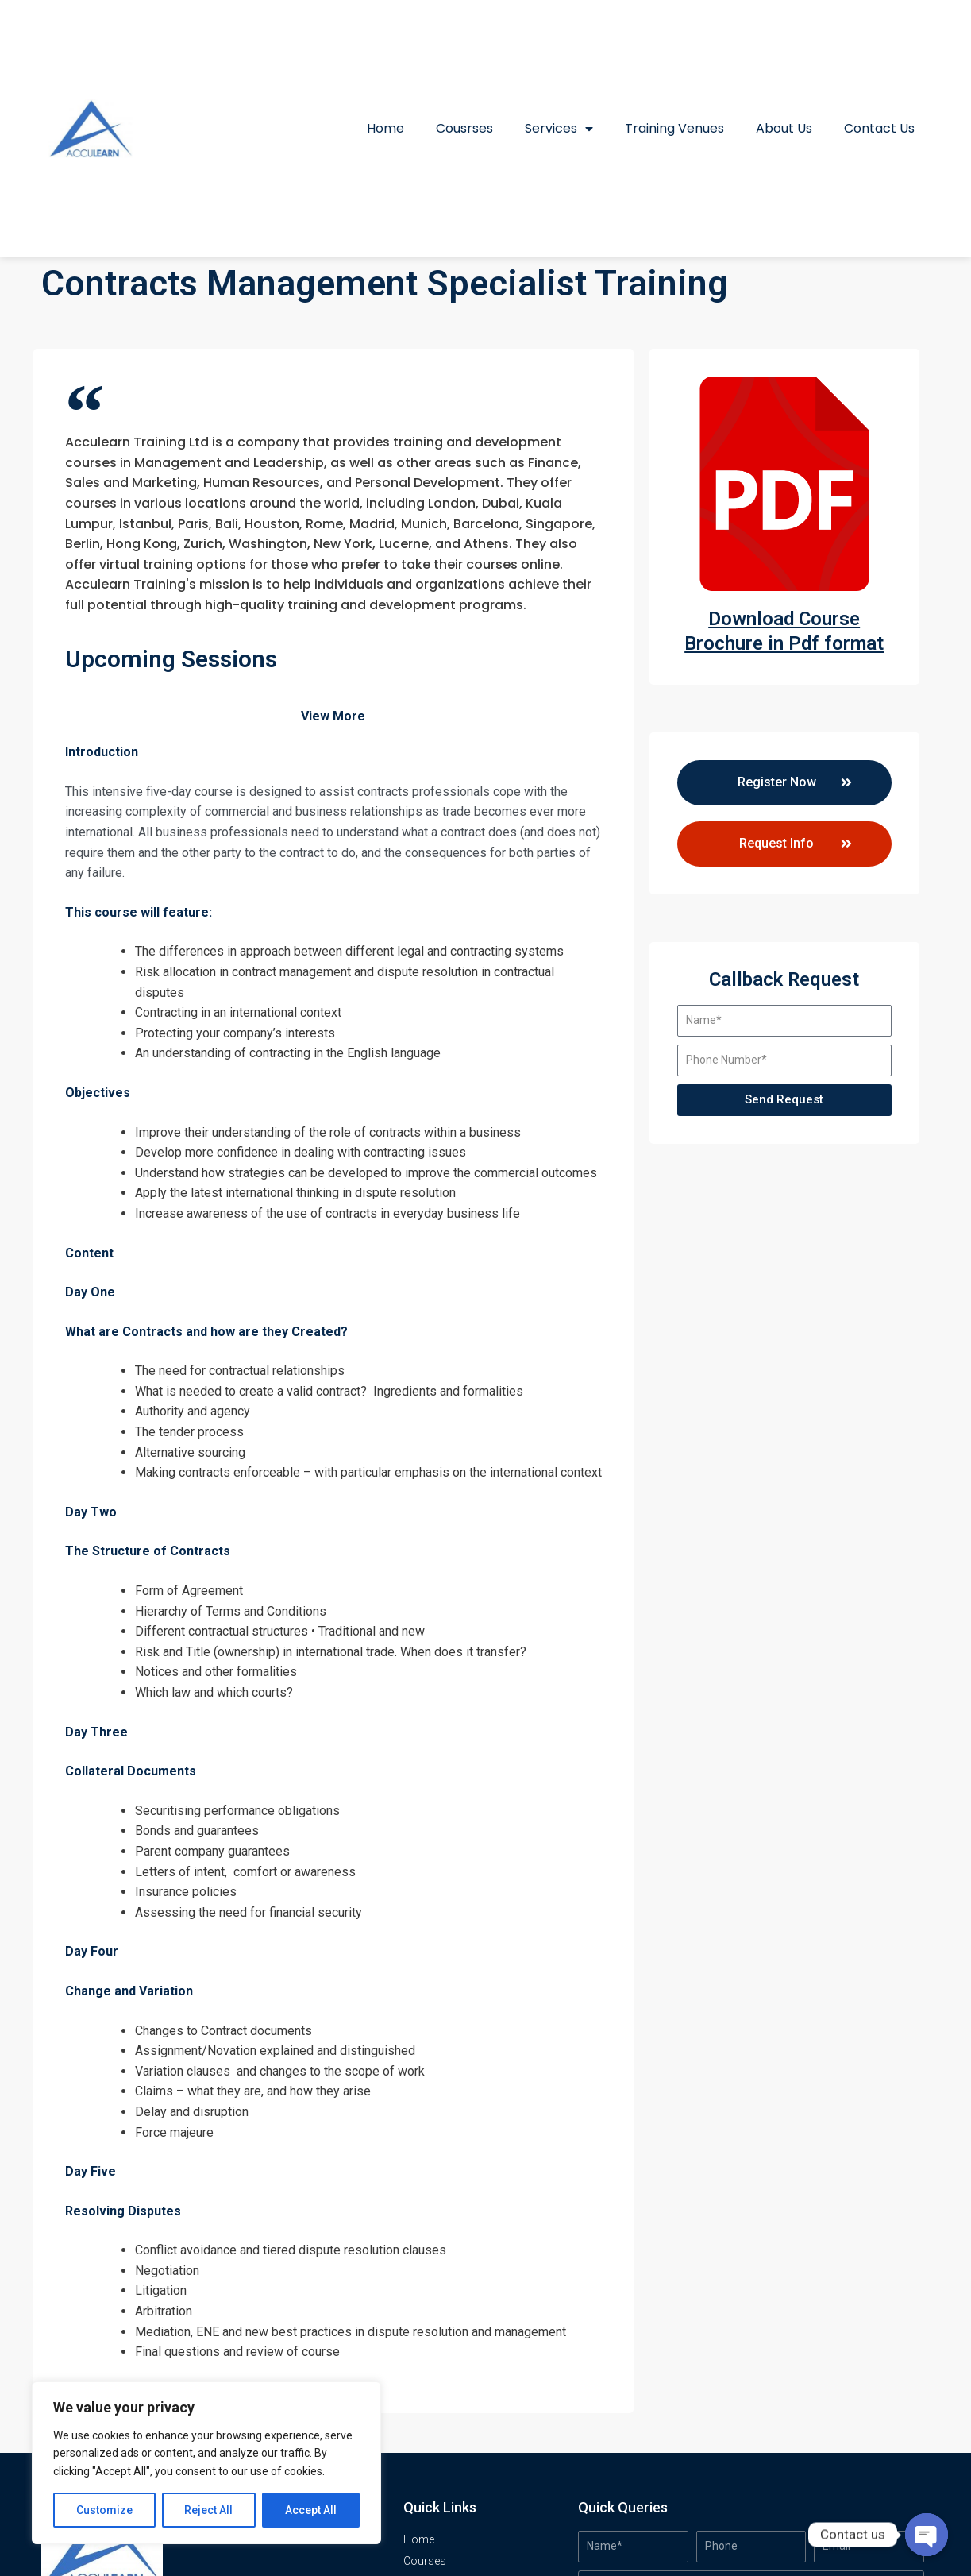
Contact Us (879, 128)
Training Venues (674, 128)
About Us (784, 128)
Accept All (311, 2510)
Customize (104, 2510)
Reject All (209, 2510)
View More (333, 716)
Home (385, 128)
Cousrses (464, 128)
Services (559, 128)
